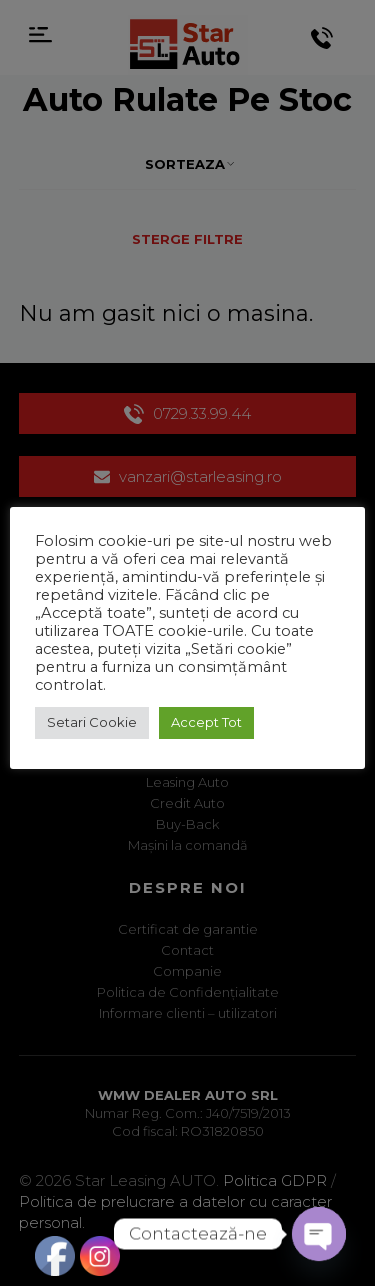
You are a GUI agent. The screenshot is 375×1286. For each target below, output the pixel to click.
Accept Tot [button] (206, 722)
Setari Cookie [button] (92, 722)
